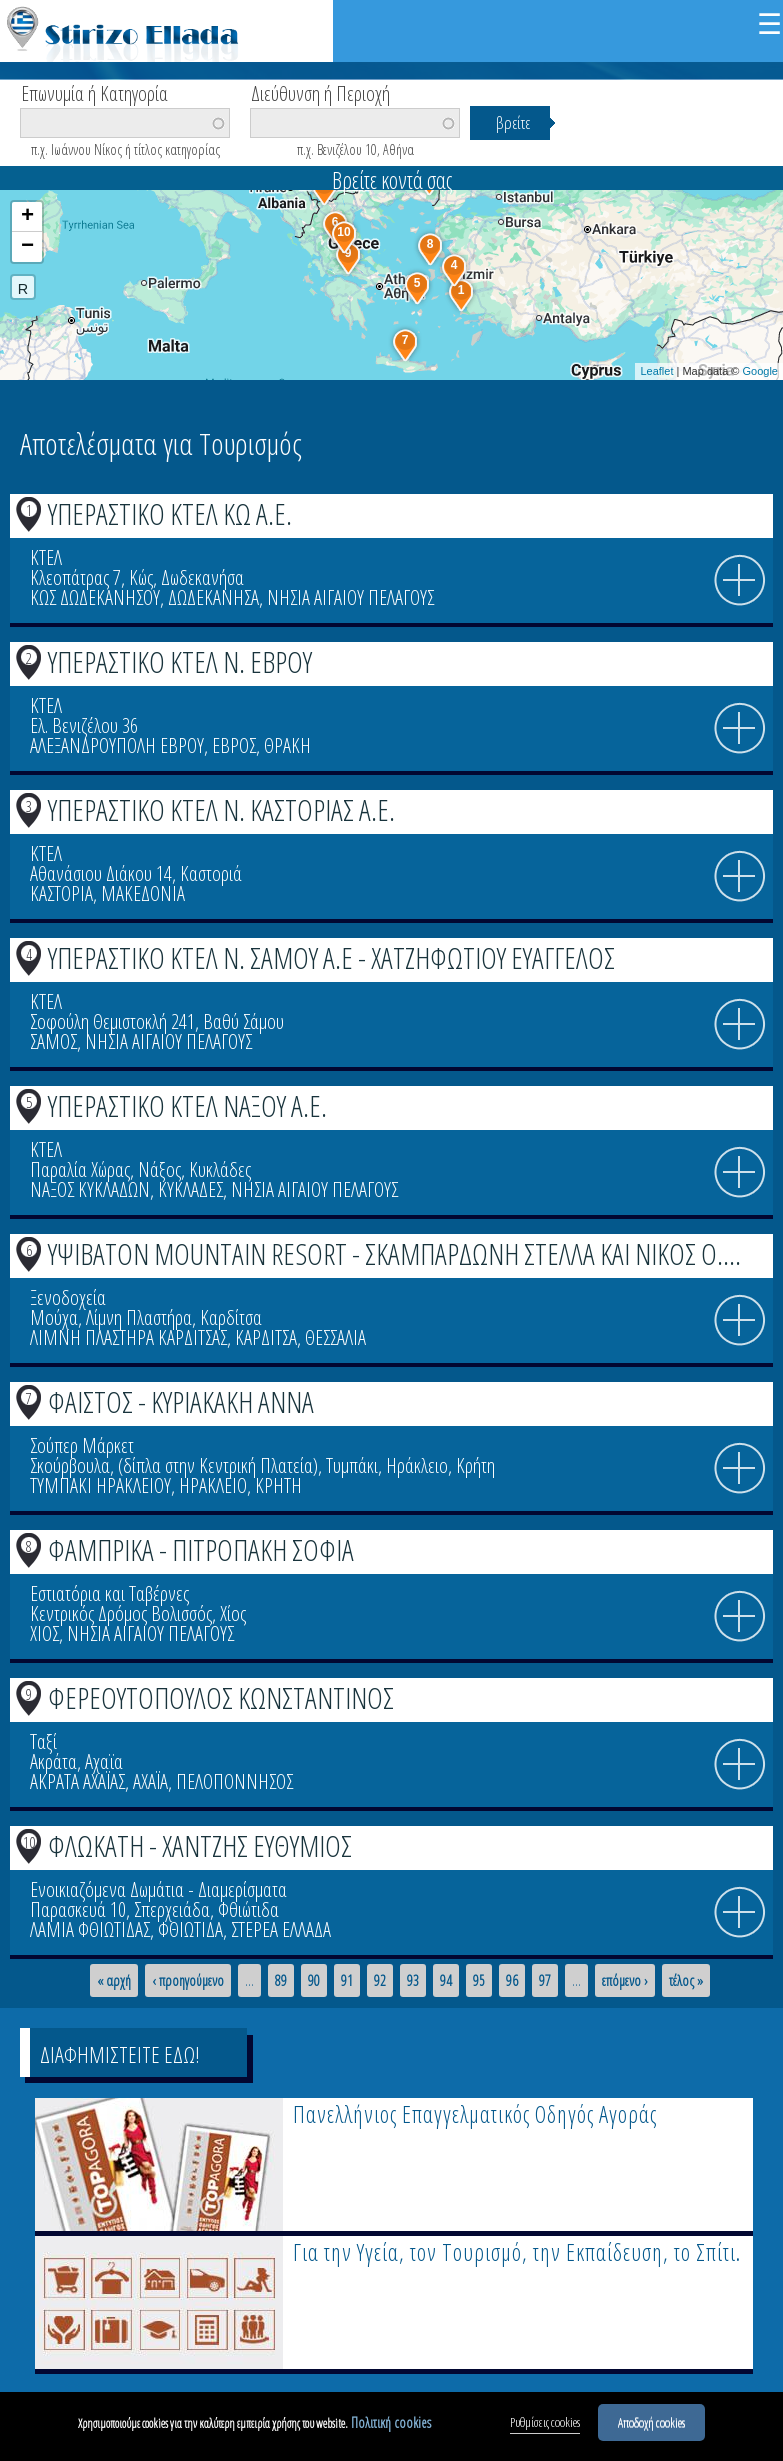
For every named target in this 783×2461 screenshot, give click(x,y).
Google (760, 371)
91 (347, 1981)
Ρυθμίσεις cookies (545, 2424)
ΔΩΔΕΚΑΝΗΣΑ (213, 597)
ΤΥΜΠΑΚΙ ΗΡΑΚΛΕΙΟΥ (100, 1485)
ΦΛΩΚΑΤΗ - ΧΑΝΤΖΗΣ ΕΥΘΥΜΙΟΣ (200, 1845)
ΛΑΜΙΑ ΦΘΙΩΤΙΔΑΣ (90, 1929)
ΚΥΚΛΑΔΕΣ (190, 1189)
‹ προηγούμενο (188, 1981)
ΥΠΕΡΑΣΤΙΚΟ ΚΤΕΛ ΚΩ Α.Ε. (170, 513)
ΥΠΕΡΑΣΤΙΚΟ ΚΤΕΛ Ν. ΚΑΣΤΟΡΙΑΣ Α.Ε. (221, 809)
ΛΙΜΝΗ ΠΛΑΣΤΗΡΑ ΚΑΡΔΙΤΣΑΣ (128, 1337)
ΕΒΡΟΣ (234, 745)
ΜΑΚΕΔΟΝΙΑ (143, 893)
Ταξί (43, 1741)
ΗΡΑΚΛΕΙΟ (213, 1485)
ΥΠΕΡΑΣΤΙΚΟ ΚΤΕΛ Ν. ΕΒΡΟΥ (180, 661)
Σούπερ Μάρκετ (82, 1445)
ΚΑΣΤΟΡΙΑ (61, 893)
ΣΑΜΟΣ (53, 1041)
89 (281, 1981)
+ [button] (27, 217)
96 (512, 1981)
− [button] (27, 247)
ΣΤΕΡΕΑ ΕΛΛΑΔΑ (281, 1929)
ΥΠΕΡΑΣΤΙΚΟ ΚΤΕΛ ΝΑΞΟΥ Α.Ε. (187, 1105)
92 (380, 1981)
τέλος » (686, 1981)
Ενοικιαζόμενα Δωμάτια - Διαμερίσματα (158, 1889)
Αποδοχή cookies (651, 2424)
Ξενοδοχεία (68, 1297)
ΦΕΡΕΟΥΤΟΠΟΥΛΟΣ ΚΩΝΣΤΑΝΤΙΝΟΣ (221, 1697)
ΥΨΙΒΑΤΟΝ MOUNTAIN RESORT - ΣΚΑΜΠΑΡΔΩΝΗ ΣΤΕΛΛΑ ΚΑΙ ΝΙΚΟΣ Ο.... (394, 1253)
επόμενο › (625, 1981)
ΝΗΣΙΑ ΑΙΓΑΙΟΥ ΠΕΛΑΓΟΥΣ (350, 597)
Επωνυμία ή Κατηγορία (94, 92)
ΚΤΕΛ (46, 557)
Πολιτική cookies (391, 2424)
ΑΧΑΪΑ (150, 1781)
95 (479, 1981)
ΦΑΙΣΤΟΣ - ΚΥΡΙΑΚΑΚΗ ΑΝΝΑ (181, 1401)
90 (314, 1981)
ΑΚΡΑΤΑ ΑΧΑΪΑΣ (77, 1781)
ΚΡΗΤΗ (278, 1485)
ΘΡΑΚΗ (287, 745)
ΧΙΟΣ (44, 1633)
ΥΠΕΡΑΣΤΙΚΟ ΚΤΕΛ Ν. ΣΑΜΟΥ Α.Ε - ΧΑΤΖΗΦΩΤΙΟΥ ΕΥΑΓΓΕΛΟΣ (331, 957)
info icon (740, 581)
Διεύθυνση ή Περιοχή (320, 92)
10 (29, 1842)
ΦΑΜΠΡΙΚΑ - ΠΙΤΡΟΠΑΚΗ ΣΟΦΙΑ (201, 1549)
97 (545, 1981)
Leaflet (656, 371)
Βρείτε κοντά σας (392, 180)
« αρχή (114, 1981)
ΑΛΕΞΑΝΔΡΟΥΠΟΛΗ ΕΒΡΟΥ (117, 745)
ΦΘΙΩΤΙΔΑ (190, 1929)
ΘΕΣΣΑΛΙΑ (335, 1337)
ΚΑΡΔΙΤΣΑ (266, 1337)
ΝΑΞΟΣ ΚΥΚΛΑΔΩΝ (90, 1189)
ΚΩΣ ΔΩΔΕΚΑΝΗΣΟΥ (95, 597)
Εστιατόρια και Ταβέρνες (109, 1593)
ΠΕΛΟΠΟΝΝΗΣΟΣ (234, 1781)
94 (446, 1981)
